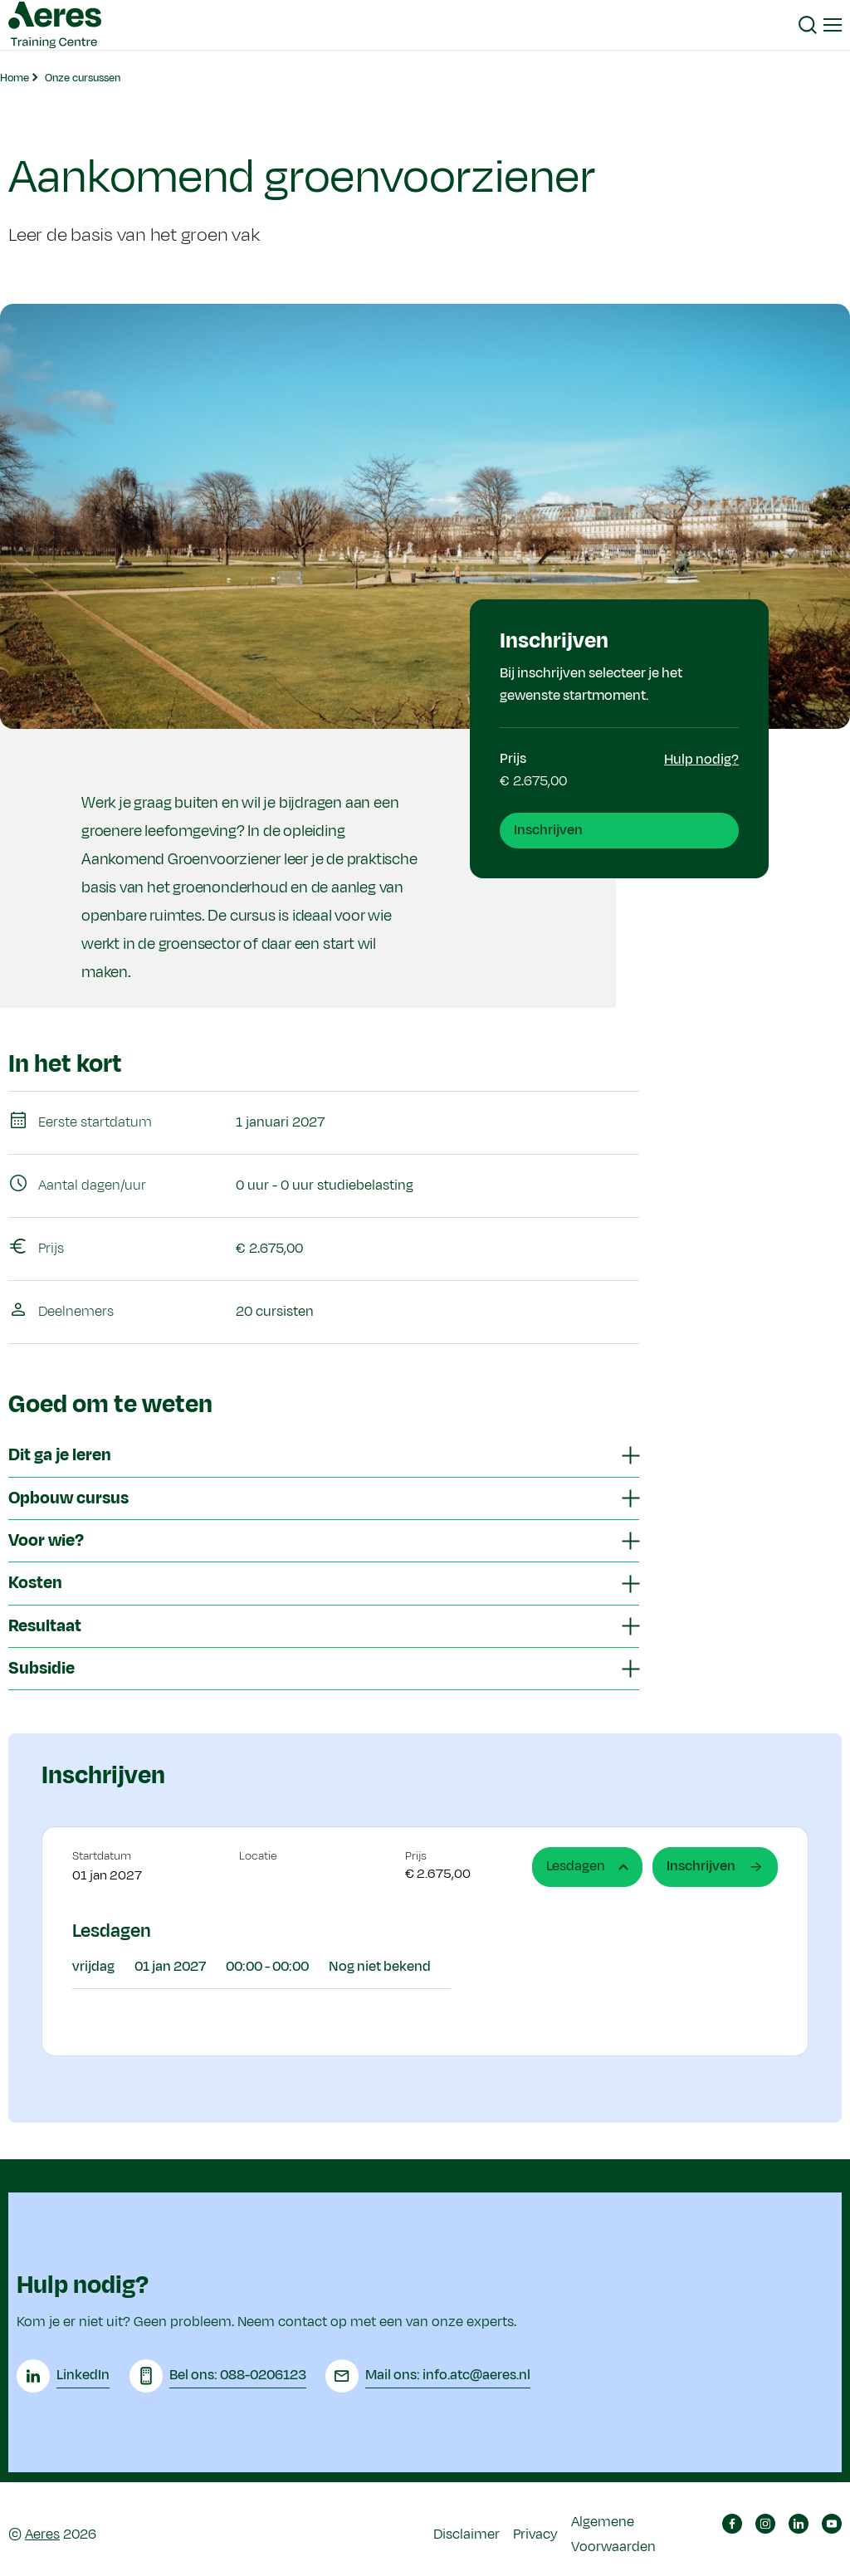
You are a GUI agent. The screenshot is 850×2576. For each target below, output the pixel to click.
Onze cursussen (82, 78)
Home (14, 78)
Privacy (535, 2529)
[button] (808, 25)
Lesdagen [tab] (587, 1866)
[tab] (323, 1456)
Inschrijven (548, 830)
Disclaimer (466, 2529)
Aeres (42, 2529)
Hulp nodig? (701, 760)
